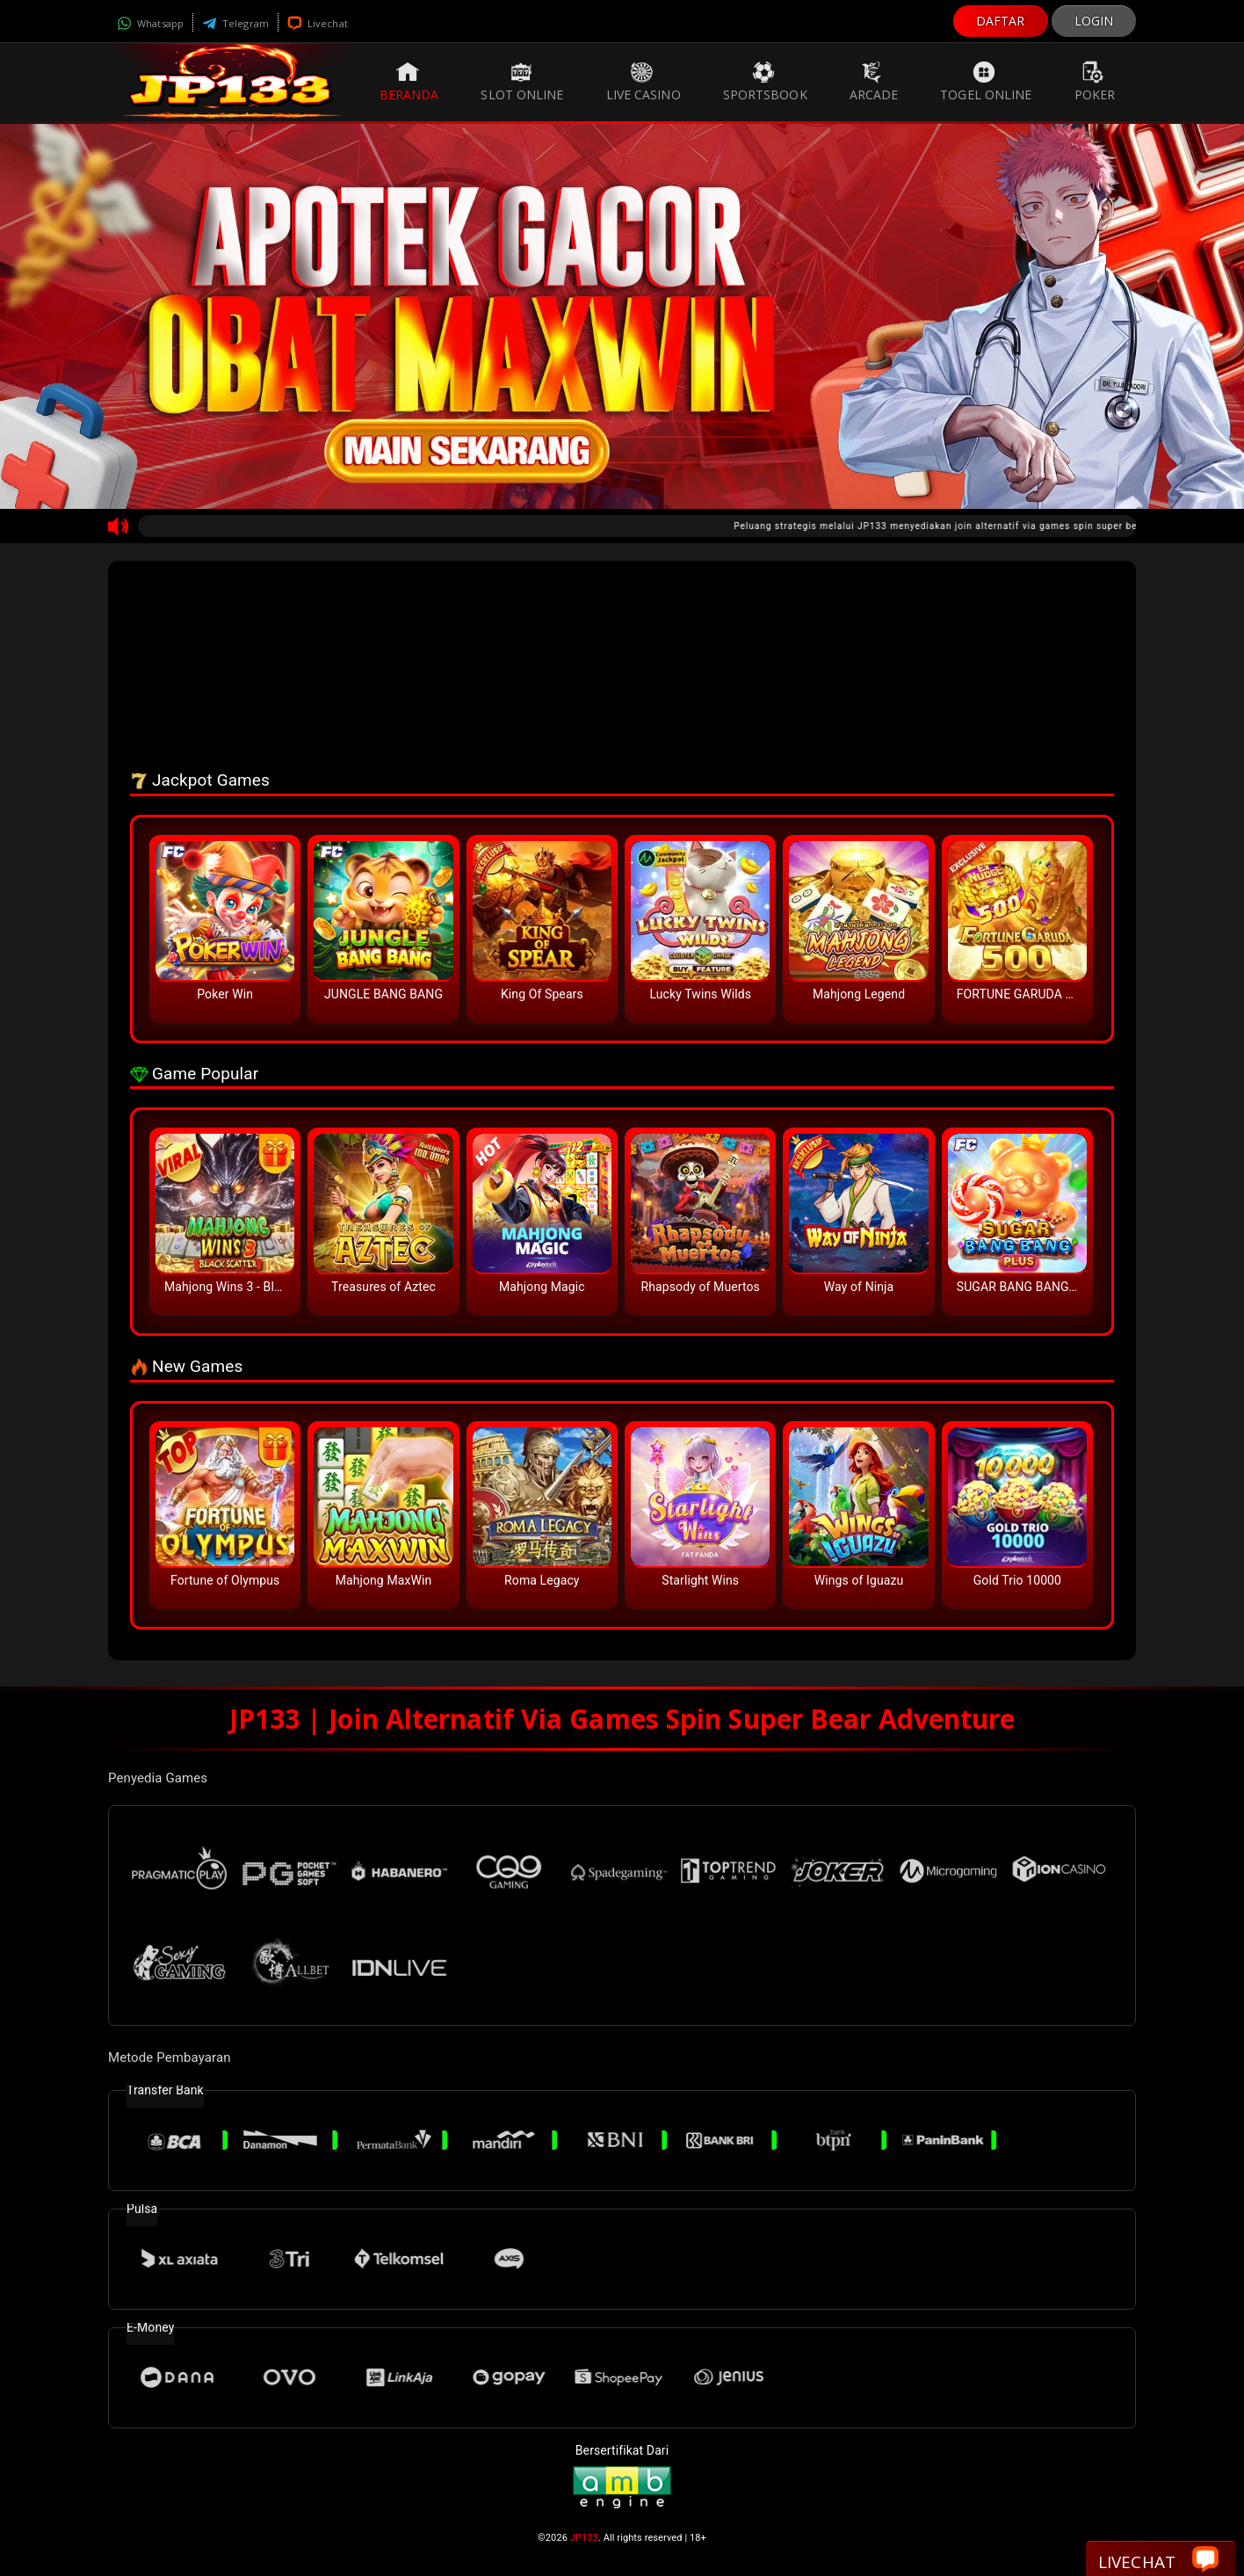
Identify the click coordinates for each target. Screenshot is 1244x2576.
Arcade (874, 82)
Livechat (317, 23)
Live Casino (643, 82)
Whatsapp (150, 23)
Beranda (409, 82)
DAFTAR (1000, 20)
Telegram (235, 23)
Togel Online (985, 82)
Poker (1095, 82)
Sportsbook (765, 82)
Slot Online (522, 82)
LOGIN (1094, 20)
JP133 (584, 2537)
